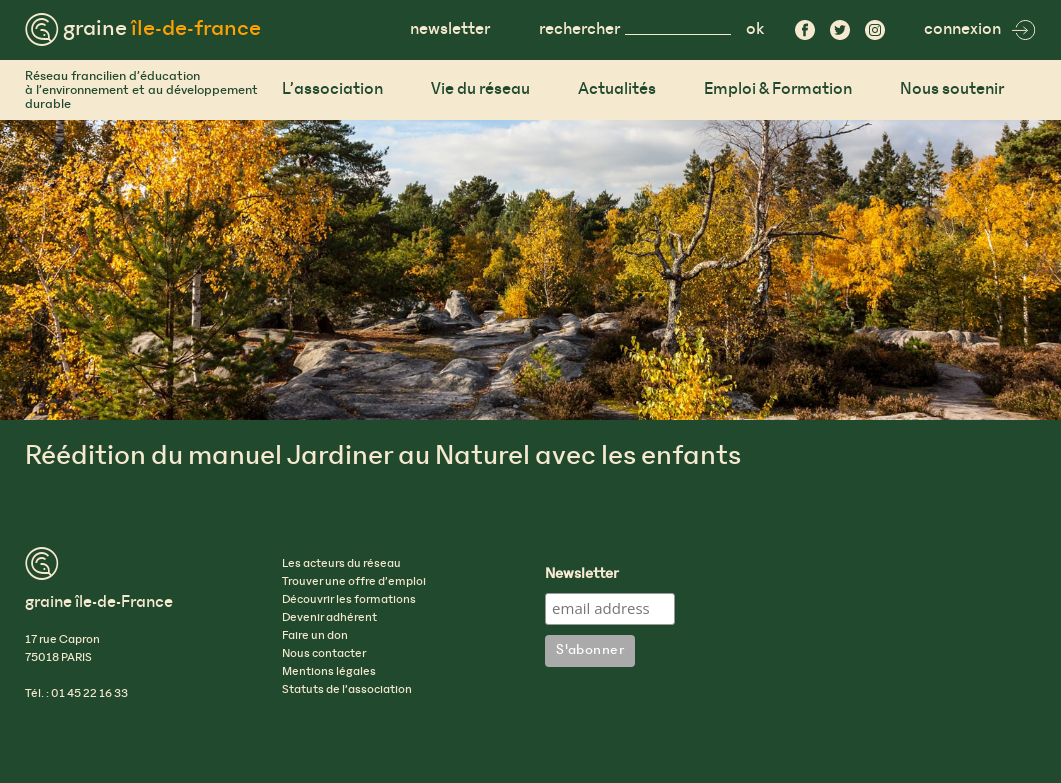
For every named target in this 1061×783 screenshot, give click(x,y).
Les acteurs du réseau (341, 564)
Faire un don (315, 636)
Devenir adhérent (329, 618)
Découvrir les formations (349, 600)
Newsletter (582, 575)
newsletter (450, 29)
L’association (332, 89)
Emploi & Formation (778, 89)
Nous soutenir (952, 89)
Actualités (617, 89)
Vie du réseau (480, 89)
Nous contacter (324, 654)
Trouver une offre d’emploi (354, 582)
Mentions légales (329, 672)
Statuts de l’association (347, 690)
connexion (980, 29)
